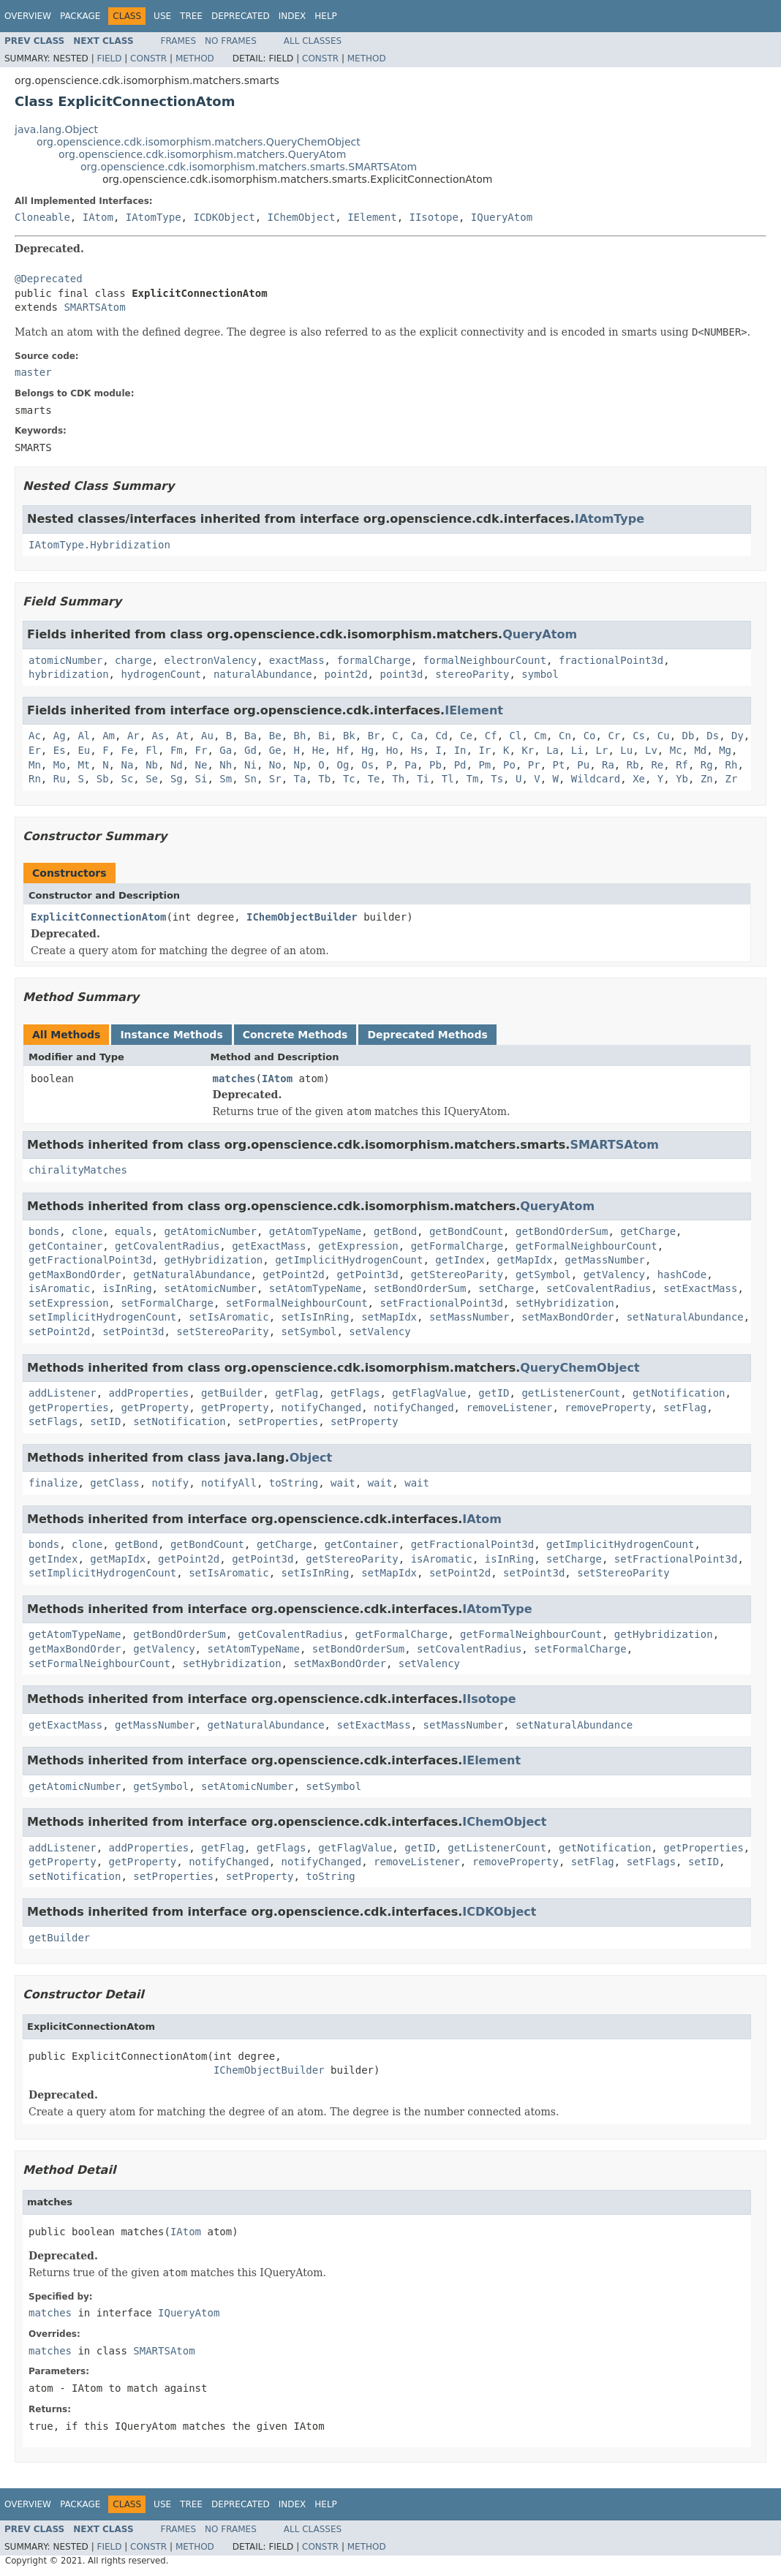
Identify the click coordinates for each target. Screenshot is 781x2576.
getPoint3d (367, 1274)
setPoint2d (59, 1331)
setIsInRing (316, 1317)
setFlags (53, 1421)
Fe (127, 750)
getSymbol (543, 1274)
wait (343, 1483)
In (460, 750)
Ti (423, 779)
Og (343, 765)
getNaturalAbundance (191, 1274)
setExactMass (700, 1288)
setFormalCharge (167, 1303)
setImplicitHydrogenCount (102, 1317)
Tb (324, 779)
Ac (35, 735)
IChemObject (302, 217)
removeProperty (608, 1407)
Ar (133, 735)
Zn (707, 779)
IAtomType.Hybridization (99, 545)
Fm (176, 750)
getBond (395, 1231)
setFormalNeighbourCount (297, 1303)
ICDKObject (223, 217)
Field (109, 58)
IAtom (98, 217)
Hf (343, 750)
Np (299, 765)
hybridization (69, 674)
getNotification (679, 1393)
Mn (35, 765)
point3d (401, 674)
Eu (84, 750)
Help (325, 16)
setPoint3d (133, 1331)
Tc (349, 779)
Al (84, 735)
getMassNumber (605, 1260)
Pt (559, 765)
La (552, 750)
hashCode (681, 1274)
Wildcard (595, 779)
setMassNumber (469, 1317)
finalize (53, 1483)
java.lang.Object (56, 129)
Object (311, 1458)
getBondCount (466, 1231)
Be (275, 735)
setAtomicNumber (210, 1288)
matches (234, 1078)
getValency (614, 1274)
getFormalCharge (457, 1246)
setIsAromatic (229, 1317)
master (33, 372)
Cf (491, 735)
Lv (651, 750)
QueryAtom (539, 634)
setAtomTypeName (315, 1288)
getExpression (358, 1246)
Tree (191, 16)
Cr (614, 735)
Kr (527, 750)
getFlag (296, 1393)
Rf (682, 765)
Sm (225, 779)
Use (162, 16)
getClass (114, 1483)
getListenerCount (570, 1393)
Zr (731, 779)
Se (152, 779)
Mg (725, 750)
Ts (497, 779)
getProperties (69, 1407)
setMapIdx (389, 1317)
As (158, 735)
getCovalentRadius (167, 1246)
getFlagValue (429, 1393)
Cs (639, 735)
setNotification (179, 1421)
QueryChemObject (579, 1368)
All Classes (313, 41)
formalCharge (373, 660)
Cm (540, 735)
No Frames (231, 41)
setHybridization (565, 1303)
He (318, 750)
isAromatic (59, 1288)
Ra (608, 765)
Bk (349, 735)
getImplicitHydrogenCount (349, 1260)
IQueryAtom (501, 217)
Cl (516, 735)
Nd (176, 765)
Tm (473, 779)
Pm (484, 765)
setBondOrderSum (420, 1288)
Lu (626, 750)
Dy (737, 735)
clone (87, 1231)
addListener (63, 1393)
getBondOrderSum (562, 1231)
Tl (448, 779)
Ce (466, 735)
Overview (27, 16)
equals (133, 1231)
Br (374, 735)
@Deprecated (49, 278)
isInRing (126, 1288)
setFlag (684, 1407)
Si (201, 779)
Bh (299, 735)
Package (80, 16)
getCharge (648, 1231)
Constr (148, 58)
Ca (417, 735)
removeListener (509, 1407)
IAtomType (153, 217)
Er (35, 750)
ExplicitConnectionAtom (98, 917)
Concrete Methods (295, 1034)
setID (105, 1421)
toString (293, 1483)
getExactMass (269, 1246)
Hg (367, 750)
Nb (152, 765)
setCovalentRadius (598, 1288)
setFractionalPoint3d (441, 1303)
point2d (346, 674)
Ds (712, 735)
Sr (275, 779)
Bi (324, 735)
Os (367, 765)
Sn (250, 779)
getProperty (155, 1407)
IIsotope (433, 217)
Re (657, 765)
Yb (682, 779)
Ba (250, 735)
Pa (410, 765)
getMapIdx (525, 1260)
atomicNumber (65, 660)
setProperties (278, 1421)
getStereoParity (457, 1274)
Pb (435, 765)
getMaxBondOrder (75, 1274)
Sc (127, 779)
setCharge (506, 1288)
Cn (565, 735)
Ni (250, 765)
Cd (441, 735)
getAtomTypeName (315, 1231)
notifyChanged (322, 1407)
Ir (484, 750)
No (275, 765)
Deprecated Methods (427, 1034)
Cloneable (42, 217)
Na (127, 765)
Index (292, 16)
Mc (676, 750)
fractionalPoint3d (611, 660)
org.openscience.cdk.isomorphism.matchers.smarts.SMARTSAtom (248, 167)
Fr (201, 750)
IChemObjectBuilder (302, 917)
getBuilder (232, 1393)
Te (374, 779)
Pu (583, 765)
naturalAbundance (263, 674)
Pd (460, 765)
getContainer (65, 1246)
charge (133, 660)
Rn (35, 779)
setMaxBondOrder (567, 1317)
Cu (663, 735)
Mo (59, 765)
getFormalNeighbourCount (586, 1246)
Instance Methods (171, 1034)
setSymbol (309, 1331)
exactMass (297, 660)
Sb (103, 779)
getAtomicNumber (210, 1231)
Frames (179, 41)
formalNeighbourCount (484, 660)
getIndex (459, 1260)
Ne (201, 765)
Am (108, 735)
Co (590, 735)
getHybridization (213, 1260)
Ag (59, 735)
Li (577, 750)
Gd (250, 750)
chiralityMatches (78, 1170)
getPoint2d (293, 1274)
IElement (371, 217)
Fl (152, 750)
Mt (84, 765)
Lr (602, 750)
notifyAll (229, 1483)
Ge (275, 750)
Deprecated (240, 16)
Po (509, 765)
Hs (417, 750)
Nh (225, 765)
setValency (379, 1331)
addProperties (149, 1393)
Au (207, 735)
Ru (59, 779)
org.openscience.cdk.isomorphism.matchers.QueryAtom (202, 154)
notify (170, 1483)
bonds (44, 1231)
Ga (225, 750)
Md (700, 750)
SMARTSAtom (94, 307)
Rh (731, 765)
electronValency (210, 660)
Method (195, 58)
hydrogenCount (161, 674)
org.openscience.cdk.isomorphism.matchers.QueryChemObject (199, 142)
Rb (633, 765)
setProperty (365, 1421)
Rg (707, 765)
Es (59, 750)
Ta (299, 779)
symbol (540, 674)
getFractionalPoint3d (90, 1260)
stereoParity (472, 674)
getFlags (355, 1393)
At (182, 735)
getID (493, 1393)
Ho (392, 750)
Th (398, 779)
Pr (534, 765)
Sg (176, 779)
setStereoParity (222, 1331)
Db (688, 735)
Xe (639, 779)
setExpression (69, 1303)
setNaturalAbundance (685, 1317)
